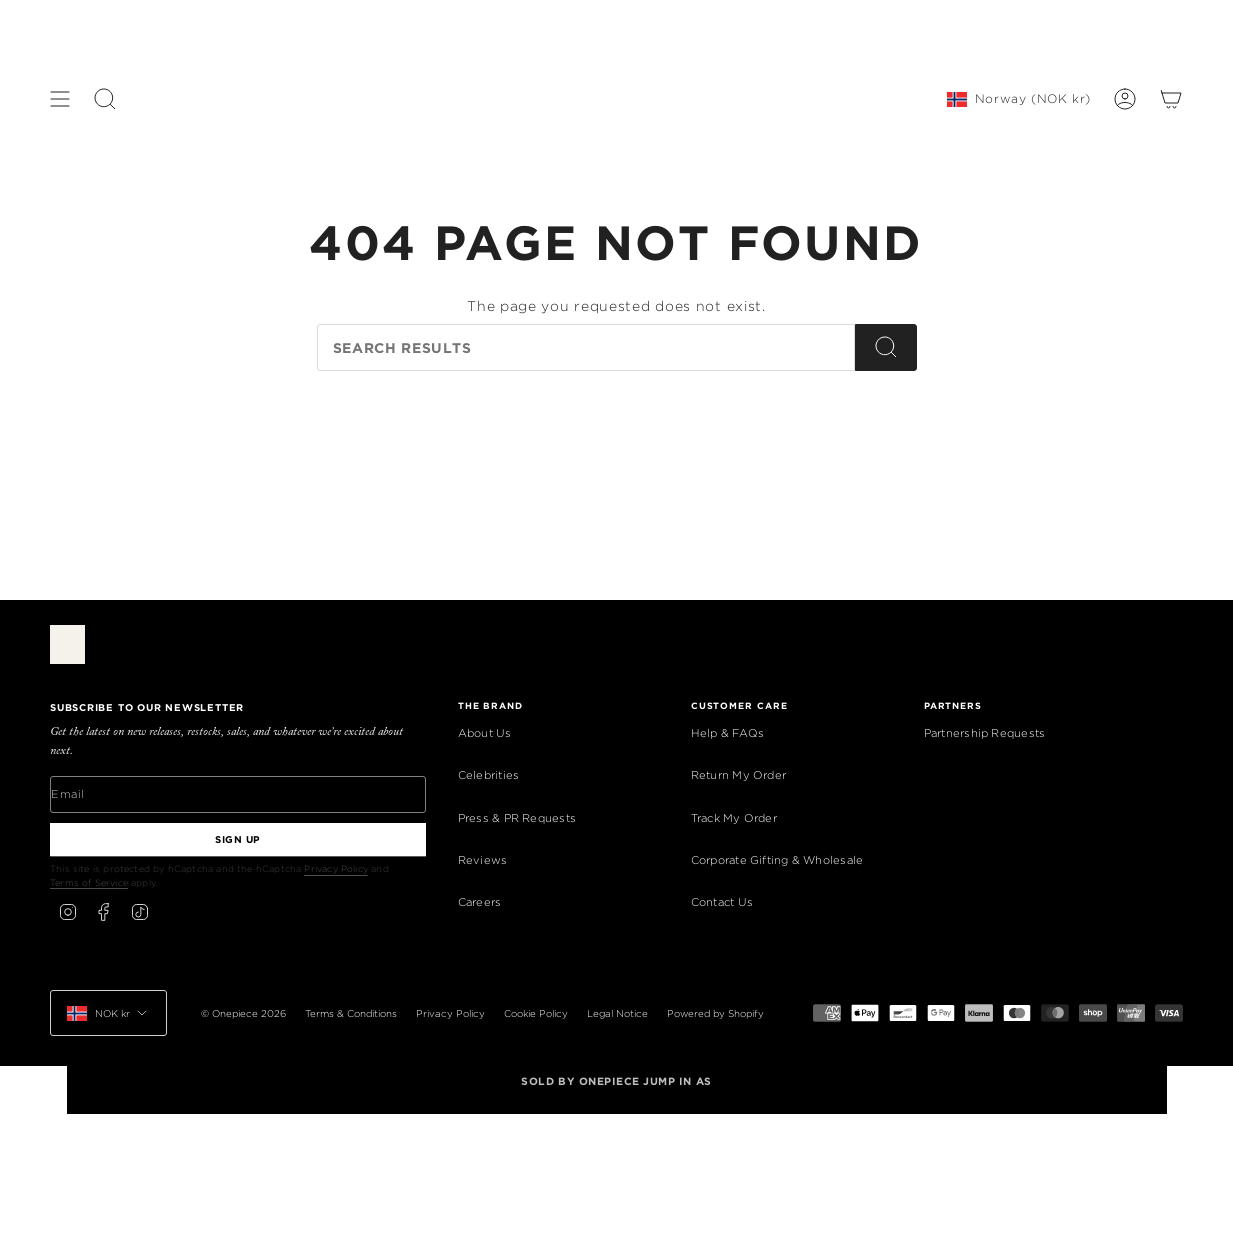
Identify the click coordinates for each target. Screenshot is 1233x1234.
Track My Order (734, 818)
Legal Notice (617, 1013)
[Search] (886, 347)
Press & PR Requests (517, 818)
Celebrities (488, 775)
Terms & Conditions (351, 1013)
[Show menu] (60, 99)
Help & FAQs (727, 733)
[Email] (238, 794)
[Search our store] (586, 347)
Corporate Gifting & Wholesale (777, 860)
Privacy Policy (336, 868)
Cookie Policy (536, 1013)
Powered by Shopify (715, 1013)
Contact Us (722, 902)
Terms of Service (89, 882)
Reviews (483, 860)
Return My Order (738, 775)
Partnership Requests (984, 733)
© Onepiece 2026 (243, 1013)
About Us (485, 733)
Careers (480, 902)
